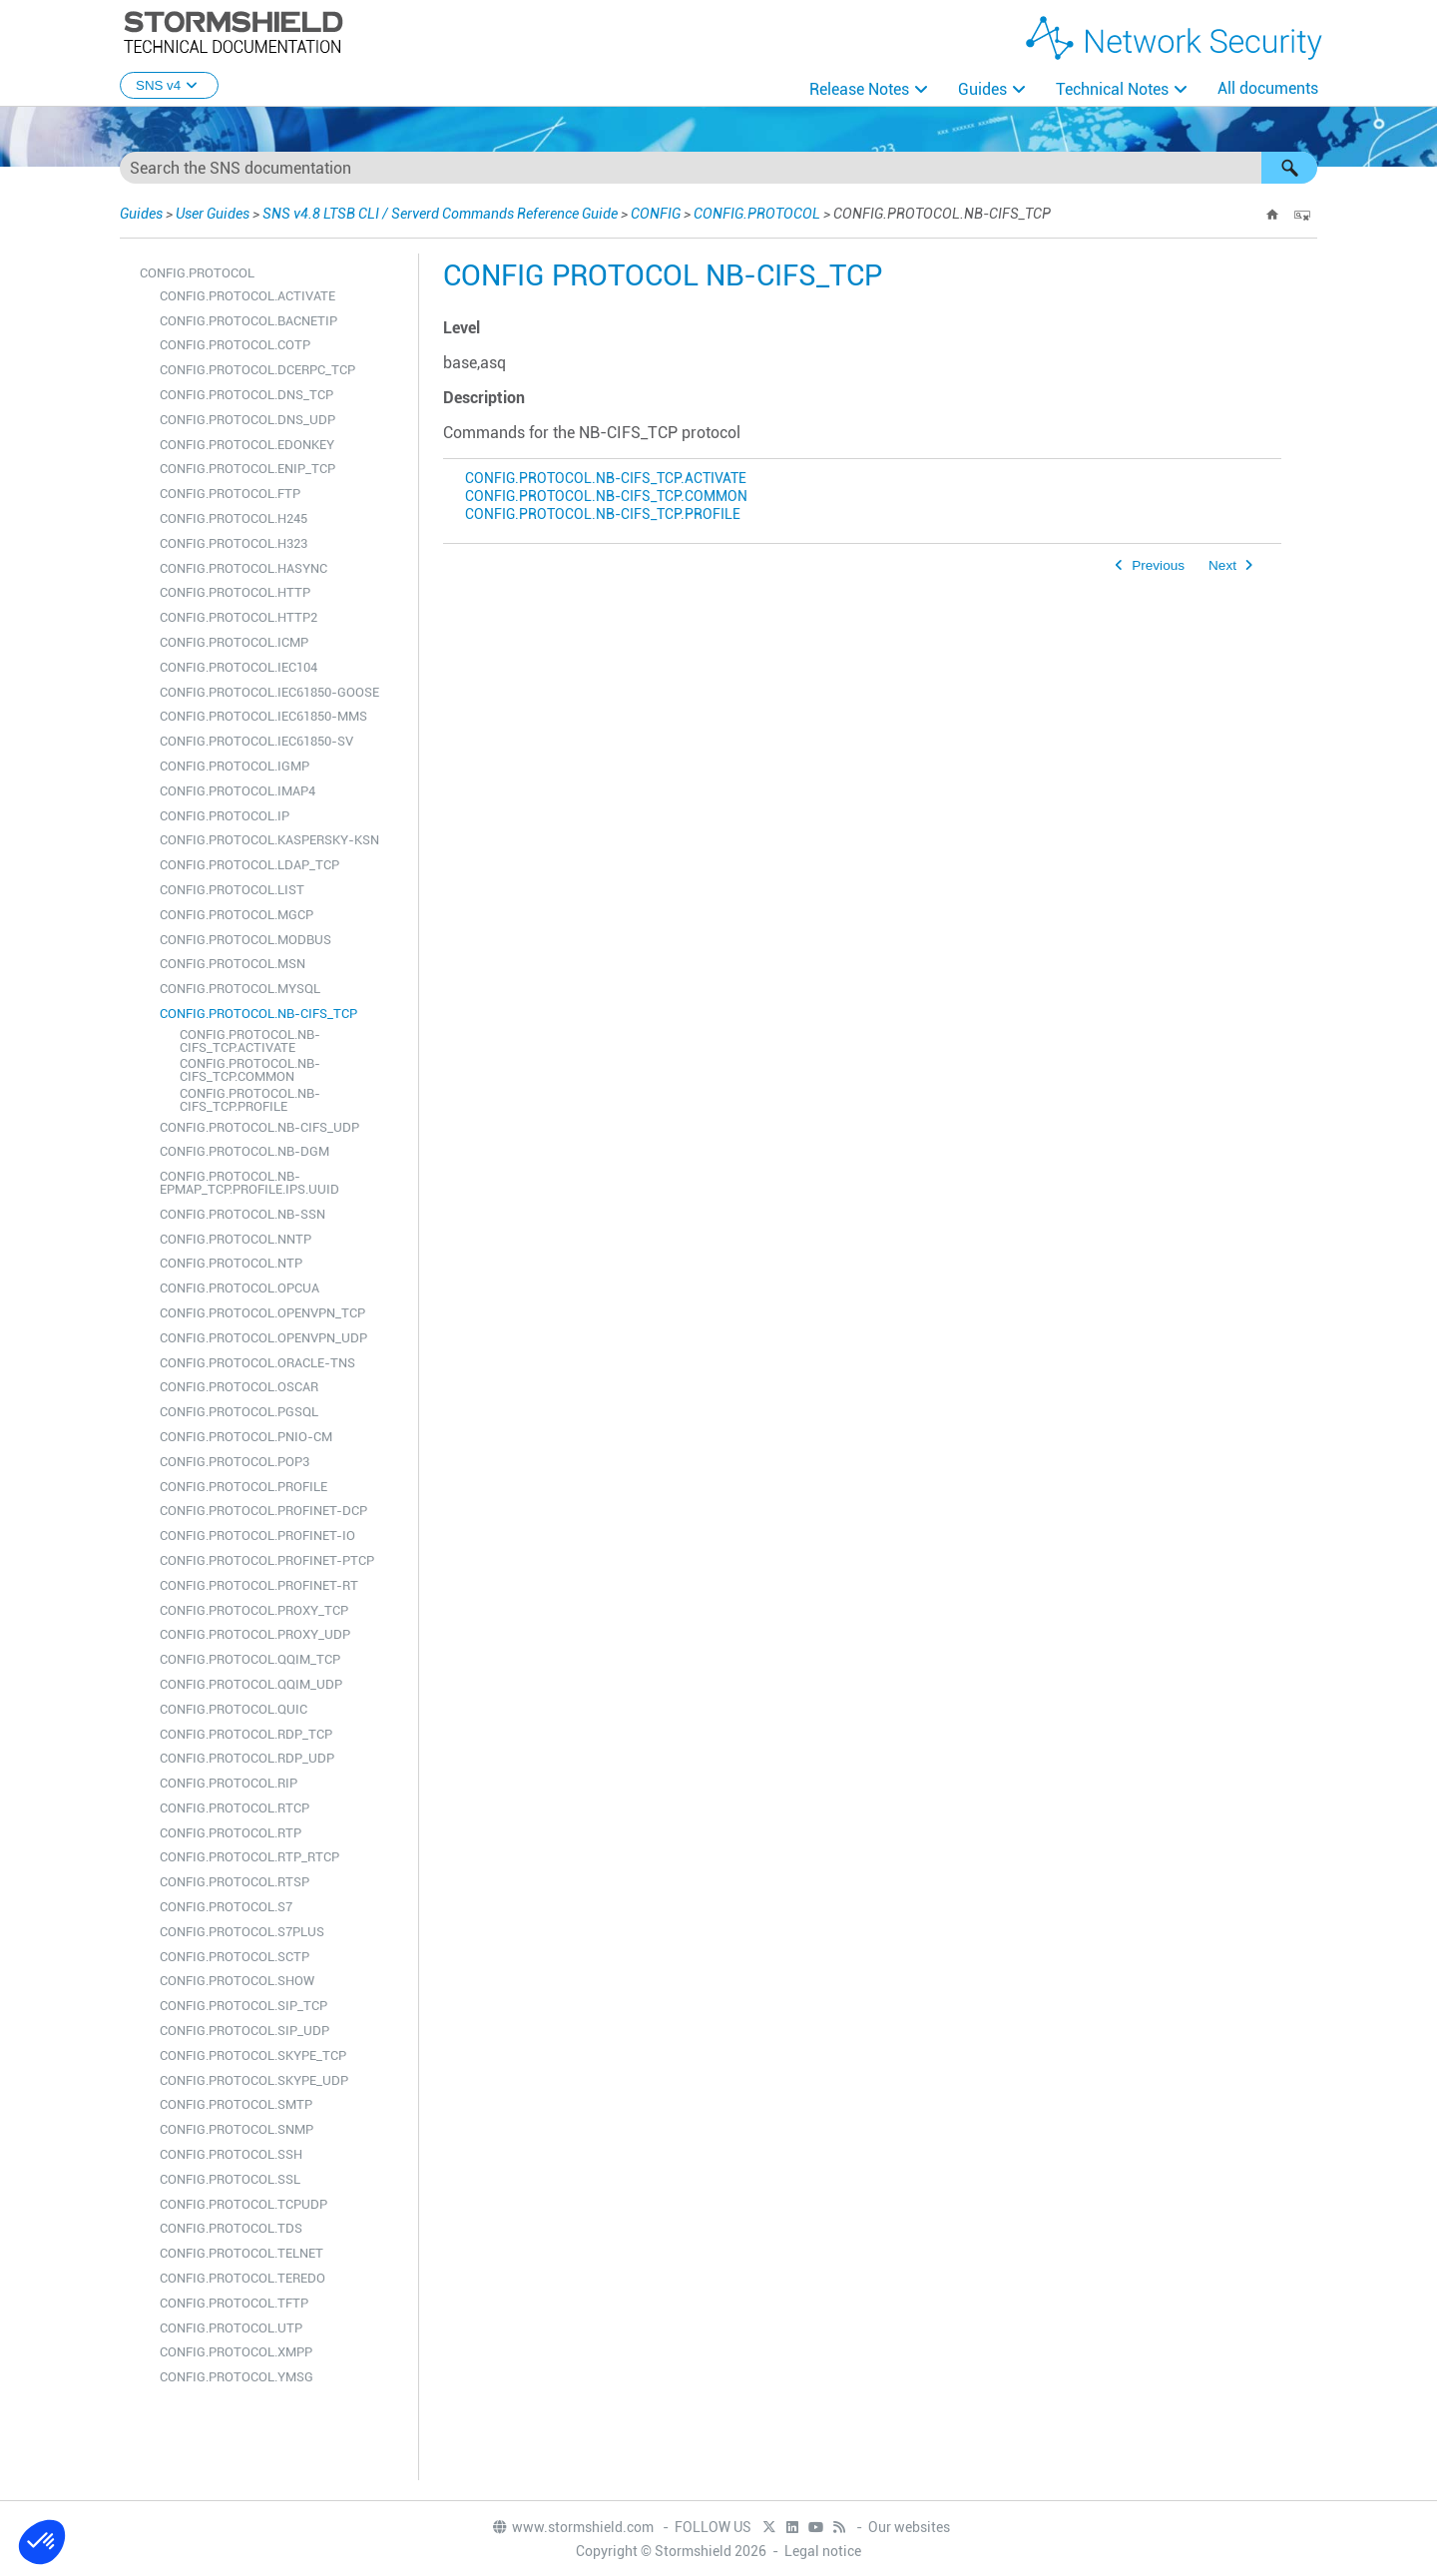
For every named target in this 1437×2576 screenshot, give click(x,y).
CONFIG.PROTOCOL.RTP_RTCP (249, 1856)
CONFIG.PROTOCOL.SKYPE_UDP (254, 2080)
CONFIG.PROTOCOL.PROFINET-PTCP (267, 1560)
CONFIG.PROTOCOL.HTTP (235, 592)
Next (1222, 565)
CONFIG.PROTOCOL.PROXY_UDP (255, 1634)
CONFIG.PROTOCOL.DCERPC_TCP (257, 369)
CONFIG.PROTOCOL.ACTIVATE (247, 295)
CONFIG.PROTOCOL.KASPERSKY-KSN (269, 839)
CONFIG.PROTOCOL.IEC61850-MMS (263, 716)
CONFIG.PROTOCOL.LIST (232, 889)
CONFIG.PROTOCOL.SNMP (236, 2129)
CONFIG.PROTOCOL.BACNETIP (248, 320)
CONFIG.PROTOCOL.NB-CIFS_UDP (259, 1127)
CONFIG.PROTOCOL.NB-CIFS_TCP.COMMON (250, 1070)
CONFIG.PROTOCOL (757, 214)
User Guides (212, 214)
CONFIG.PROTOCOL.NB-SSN (242, 1214)
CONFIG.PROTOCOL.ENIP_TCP (247, 468)
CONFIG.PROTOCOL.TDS (231, 2228)
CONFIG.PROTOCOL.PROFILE (243, 1486)
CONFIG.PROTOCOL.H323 (233, 543)
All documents (1267, 88)
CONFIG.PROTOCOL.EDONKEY (247, 444)
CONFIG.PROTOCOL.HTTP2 (238, 617)
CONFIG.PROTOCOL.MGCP (236, 914)
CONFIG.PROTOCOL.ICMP (234, 642)
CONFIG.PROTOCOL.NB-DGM (244, 1151)
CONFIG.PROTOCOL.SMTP (236, 2104)
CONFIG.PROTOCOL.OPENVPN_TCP (262, 1312)
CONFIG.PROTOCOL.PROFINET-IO (257, 1535)
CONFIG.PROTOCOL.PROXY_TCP (254, 1610)
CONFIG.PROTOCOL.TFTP (234, 2303)
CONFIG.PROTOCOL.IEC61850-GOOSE (269, 692)
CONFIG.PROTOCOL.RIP (228, 1783)
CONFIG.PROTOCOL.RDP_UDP (247, 1758)
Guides (982, 89)
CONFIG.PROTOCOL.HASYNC (243, 568)
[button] (1289, 168)
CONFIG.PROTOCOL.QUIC (233, 1709)
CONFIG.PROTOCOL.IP (224, 815)
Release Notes (859, 89)
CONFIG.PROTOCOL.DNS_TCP (246, 394)
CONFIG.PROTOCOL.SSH (231, 2154)
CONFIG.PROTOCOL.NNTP (235, 1239)
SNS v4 (169, 85)
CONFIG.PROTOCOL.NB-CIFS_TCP (258, 1013)
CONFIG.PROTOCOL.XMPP (236, 2351)
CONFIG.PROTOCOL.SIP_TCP (243, 2005)
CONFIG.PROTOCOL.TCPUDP (243, 2204)
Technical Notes (1112, 89)
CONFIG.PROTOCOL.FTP (230, 493)
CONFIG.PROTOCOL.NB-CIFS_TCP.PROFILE (250, 1100)
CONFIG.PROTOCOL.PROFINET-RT (259, 1585)
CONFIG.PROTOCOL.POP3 (234, 1461)
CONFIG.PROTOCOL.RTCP (234, 1808)
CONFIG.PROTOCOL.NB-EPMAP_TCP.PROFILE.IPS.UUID (249, 1183)
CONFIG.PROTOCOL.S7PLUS (242, 1931)
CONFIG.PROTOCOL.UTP (231, 2327)
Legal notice (822, 2551)
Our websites (909, 2527)
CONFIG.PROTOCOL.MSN (232, 963)
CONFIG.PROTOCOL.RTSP (234, 1881)
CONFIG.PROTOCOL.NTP (231, 1263)
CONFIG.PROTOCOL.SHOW (237, 1980)
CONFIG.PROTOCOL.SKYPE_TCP (253, 2055)
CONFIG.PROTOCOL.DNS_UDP (247, 419)
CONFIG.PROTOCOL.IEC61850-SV (256, 741)
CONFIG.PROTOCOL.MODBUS (245, 939)
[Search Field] (718, 168)
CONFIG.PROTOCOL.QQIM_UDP (251, 1684)
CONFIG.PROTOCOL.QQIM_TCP (250, 1659)
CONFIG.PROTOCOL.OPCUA (239, 1288)
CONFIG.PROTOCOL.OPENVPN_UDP (263, 1337)
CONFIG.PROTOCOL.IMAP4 (237, 790)
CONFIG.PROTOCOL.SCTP (234, 1956)
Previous (1158, 565)
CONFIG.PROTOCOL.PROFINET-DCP (263, 1510)
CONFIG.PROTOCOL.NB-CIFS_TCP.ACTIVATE (250, 1041)
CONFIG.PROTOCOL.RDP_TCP (246, 1734)
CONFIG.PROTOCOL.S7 (226, 1906)
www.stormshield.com (572, 2527)
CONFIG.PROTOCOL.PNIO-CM (246, 1436)
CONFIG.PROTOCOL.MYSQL (240, 988)
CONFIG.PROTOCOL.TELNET (241, 2253)
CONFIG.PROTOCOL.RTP (230, 1832)
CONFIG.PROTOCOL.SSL (230, 2179)
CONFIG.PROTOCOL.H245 (233, 518)
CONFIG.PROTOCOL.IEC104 (238, 667)
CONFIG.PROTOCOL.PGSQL (239, 1411)
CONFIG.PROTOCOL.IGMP (234, 766)
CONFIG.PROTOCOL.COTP (235, 344)
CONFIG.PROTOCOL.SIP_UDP (244, 2030)
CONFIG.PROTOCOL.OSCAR (239, 1386)
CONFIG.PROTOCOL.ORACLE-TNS (257, 1362)
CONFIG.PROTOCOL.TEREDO (242, 2278)
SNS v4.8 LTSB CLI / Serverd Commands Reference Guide (440, 214)
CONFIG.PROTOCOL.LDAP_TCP (249, 864)
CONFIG (656, 214)
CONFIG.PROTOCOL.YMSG (236, 2376)
